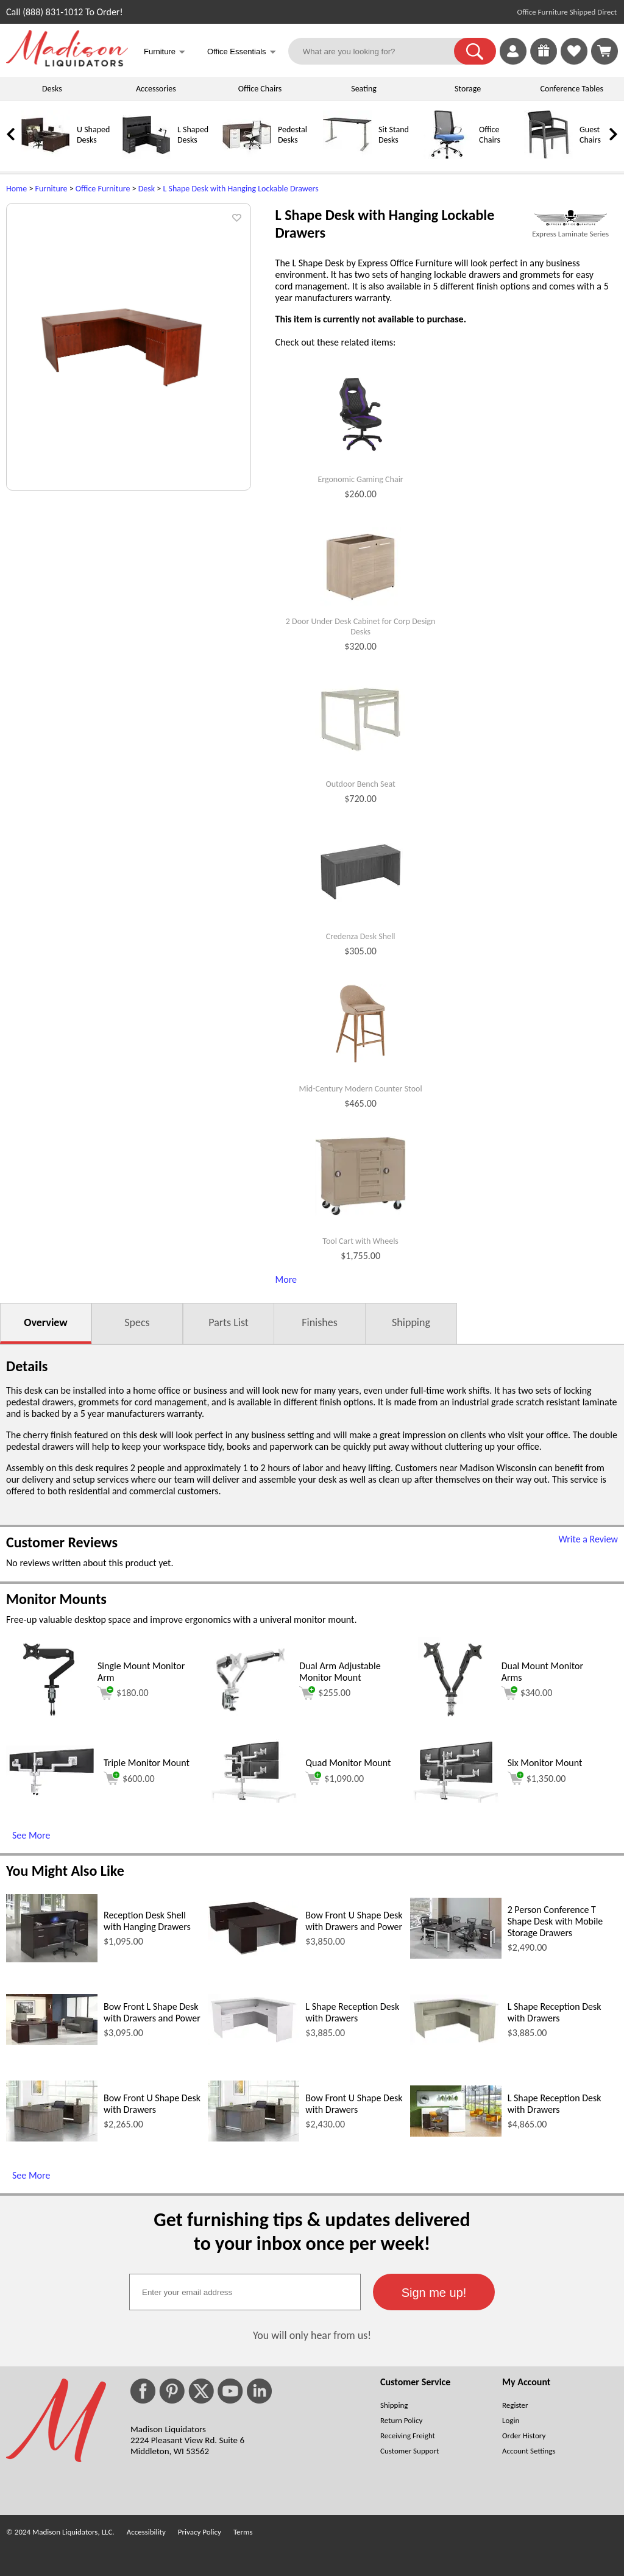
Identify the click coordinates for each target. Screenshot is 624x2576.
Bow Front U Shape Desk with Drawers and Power (353, 1920)
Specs (136, 1322)
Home (16, 188)
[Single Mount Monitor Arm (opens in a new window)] (48, 1719)
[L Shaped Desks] (146, 156)
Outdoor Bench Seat (360, 784)
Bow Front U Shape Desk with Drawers (152, 2103)
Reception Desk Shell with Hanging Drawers (147, 1920)
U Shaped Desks (93, 134)
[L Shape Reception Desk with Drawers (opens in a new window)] (253, 2042)
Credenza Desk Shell (360, 937)
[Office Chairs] (448, 156)
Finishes (319, 1322)
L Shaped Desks (192, 134)
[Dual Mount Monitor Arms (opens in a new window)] (453, 1719)
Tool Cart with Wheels (360, 1241)
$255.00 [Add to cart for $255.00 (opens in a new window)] (324, 1693)
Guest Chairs (590, 134)
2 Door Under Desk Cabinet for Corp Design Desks (361, 627)
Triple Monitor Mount (147, 1763)
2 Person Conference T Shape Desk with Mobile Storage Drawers (555, 1921)
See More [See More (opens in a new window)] (31, 1835)
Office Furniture (103, 188)
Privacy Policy (199, 2531)
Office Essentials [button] (241, 53)
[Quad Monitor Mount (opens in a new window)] (253, 1799)
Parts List (228, 1322)
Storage (468, 88)
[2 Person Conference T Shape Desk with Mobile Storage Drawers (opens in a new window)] (456, 1955)
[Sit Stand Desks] (347, 156)
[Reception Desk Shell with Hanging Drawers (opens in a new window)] (52, 1959)
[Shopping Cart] (604, 51)
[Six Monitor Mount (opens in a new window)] (456, 1799)
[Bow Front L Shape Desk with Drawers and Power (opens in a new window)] (52, 2042)
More (286, 1279)
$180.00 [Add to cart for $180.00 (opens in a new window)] (123, 1693)
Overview (45, 1322)
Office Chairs (260, 88)
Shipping (411, 1322)
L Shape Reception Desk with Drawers (352, 2012)
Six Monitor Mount (545, 1763)
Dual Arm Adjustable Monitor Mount (339, 1671)
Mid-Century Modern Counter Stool (360, 1089)
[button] (475, 51)
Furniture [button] (164, 53)
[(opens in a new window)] (570, 218)
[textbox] (245, 2292)
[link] (604, 51)
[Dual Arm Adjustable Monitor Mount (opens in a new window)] (250, 1719)
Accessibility (146, 2531)
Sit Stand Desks (393, 134)
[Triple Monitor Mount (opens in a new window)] (52, 1794)
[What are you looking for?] (378, 51)
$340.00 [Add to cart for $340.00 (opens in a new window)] (527, 1693)
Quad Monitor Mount (348, 1763)
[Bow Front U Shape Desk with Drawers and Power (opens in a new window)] (253, 1952)
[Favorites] (574, 61)
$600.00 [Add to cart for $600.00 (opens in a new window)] (129, 1778)
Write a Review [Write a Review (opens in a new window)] (588, 1539)
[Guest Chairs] (548, 156)
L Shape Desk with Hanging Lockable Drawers (240, 188)
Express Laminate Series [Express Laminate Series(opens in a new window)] (570, 233)
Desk (146, 188)
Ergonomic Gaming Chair (360, 479)
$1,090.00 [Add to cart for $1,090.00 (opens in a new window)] (334, 1778)
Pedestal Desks (292, 134)
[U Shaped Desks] (45, 156)
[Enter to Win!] (543, 61)
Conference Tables (572, 88)
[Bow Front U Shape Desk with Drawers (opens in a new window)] (52, 2138)
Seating (364, 88)
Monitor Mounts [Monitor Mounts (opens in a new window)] (56, 1599)
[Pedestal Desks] (246, 156)
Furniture (51, 188)
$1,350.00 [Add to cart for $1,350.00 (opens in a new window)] (537, 1778)
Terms (243, 2531)
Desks (52, 88)
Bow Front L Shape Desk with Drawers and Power (152, 2012)
